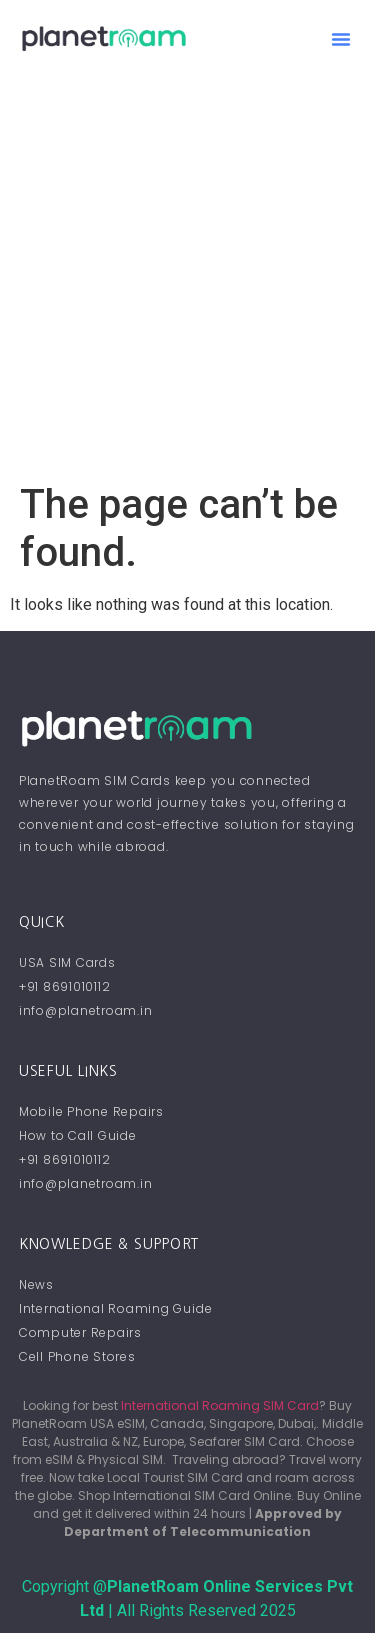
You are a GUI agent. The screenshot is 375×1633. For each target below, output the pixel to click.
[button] (341, 39)
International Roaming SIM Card (220, 1405)
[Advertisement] (187, 283)
